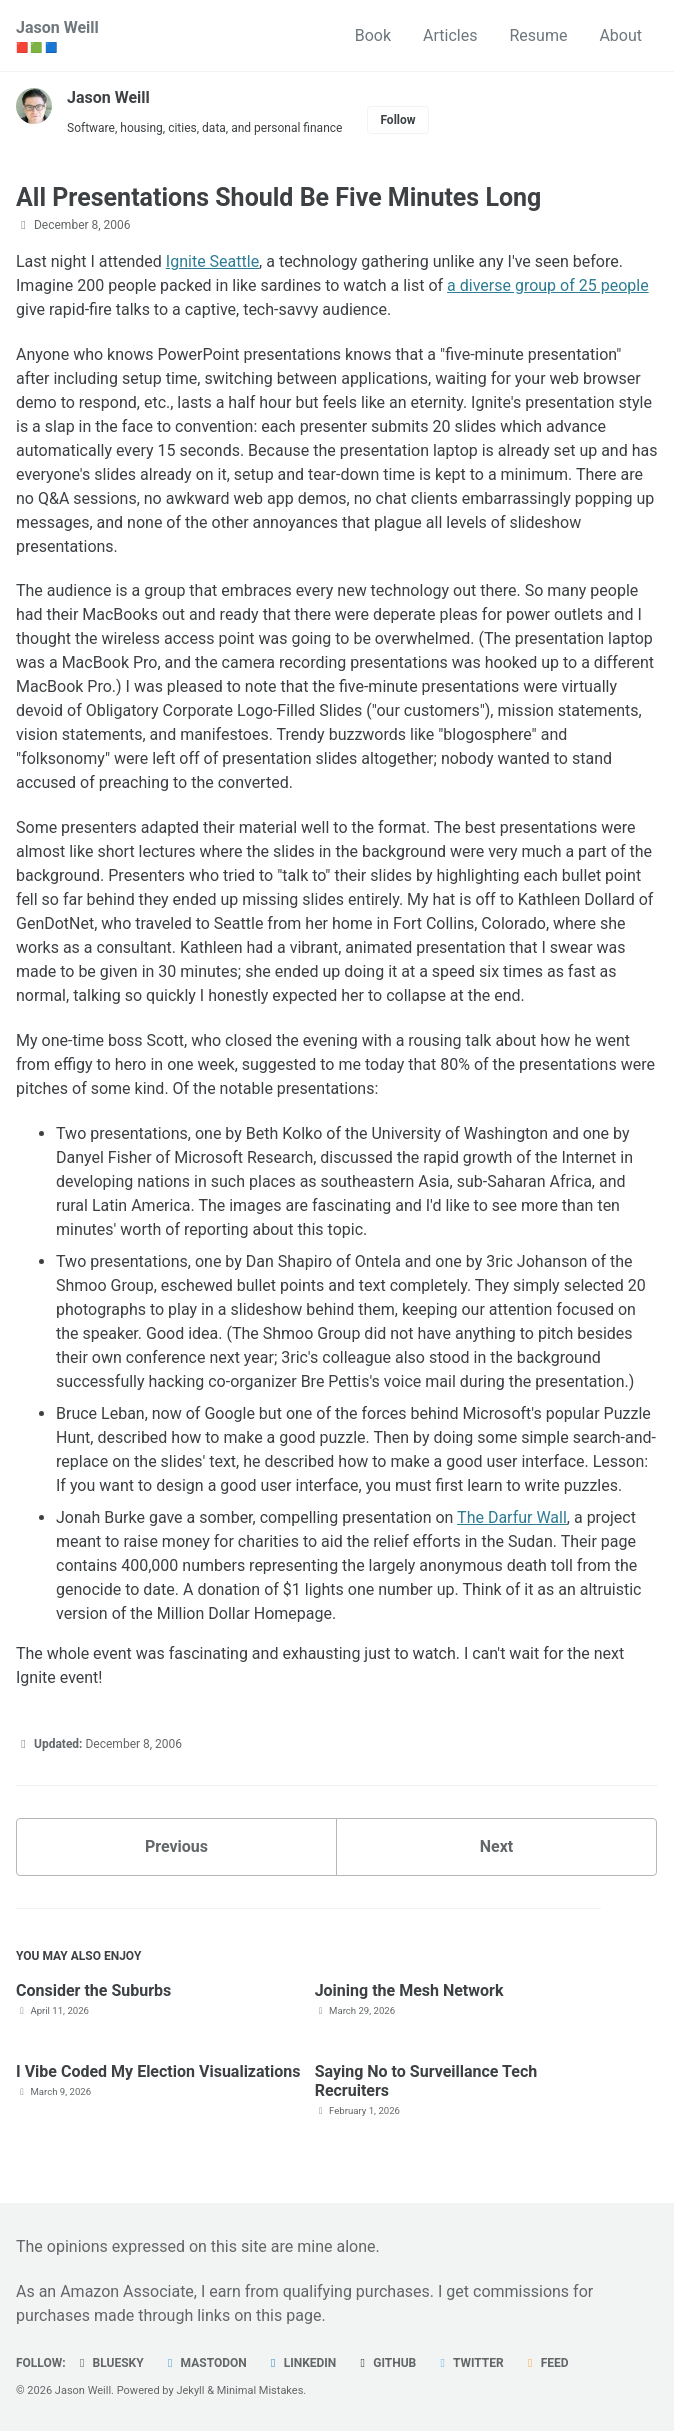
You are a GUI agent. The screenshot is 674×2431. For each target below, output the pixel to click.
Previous (176, 1846)
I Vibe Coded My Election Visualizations (158, 2071)
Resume (538, 35)
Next (496, 1846)
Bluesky (109, 2363)
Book (373, 35)
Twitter (469, 2363)
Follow (397, 120)
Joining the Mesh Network (409, 1990)
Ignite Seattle (212, 261)
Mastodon (205, 2363)
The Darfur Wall (512, 1517)
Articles (450, 35)
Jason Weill (57, 36)
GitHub (385, 2363)
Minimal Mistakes (260, 2390)
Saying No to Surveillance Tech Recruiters (426, 2081)
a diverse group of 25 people (548, 285)
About (620, 35)
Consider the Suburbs (93, 1990)
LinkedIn (301, 2363)
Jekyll (190, 2390)
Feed (546, 2363)
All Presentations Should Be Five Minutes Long (278, 197)
